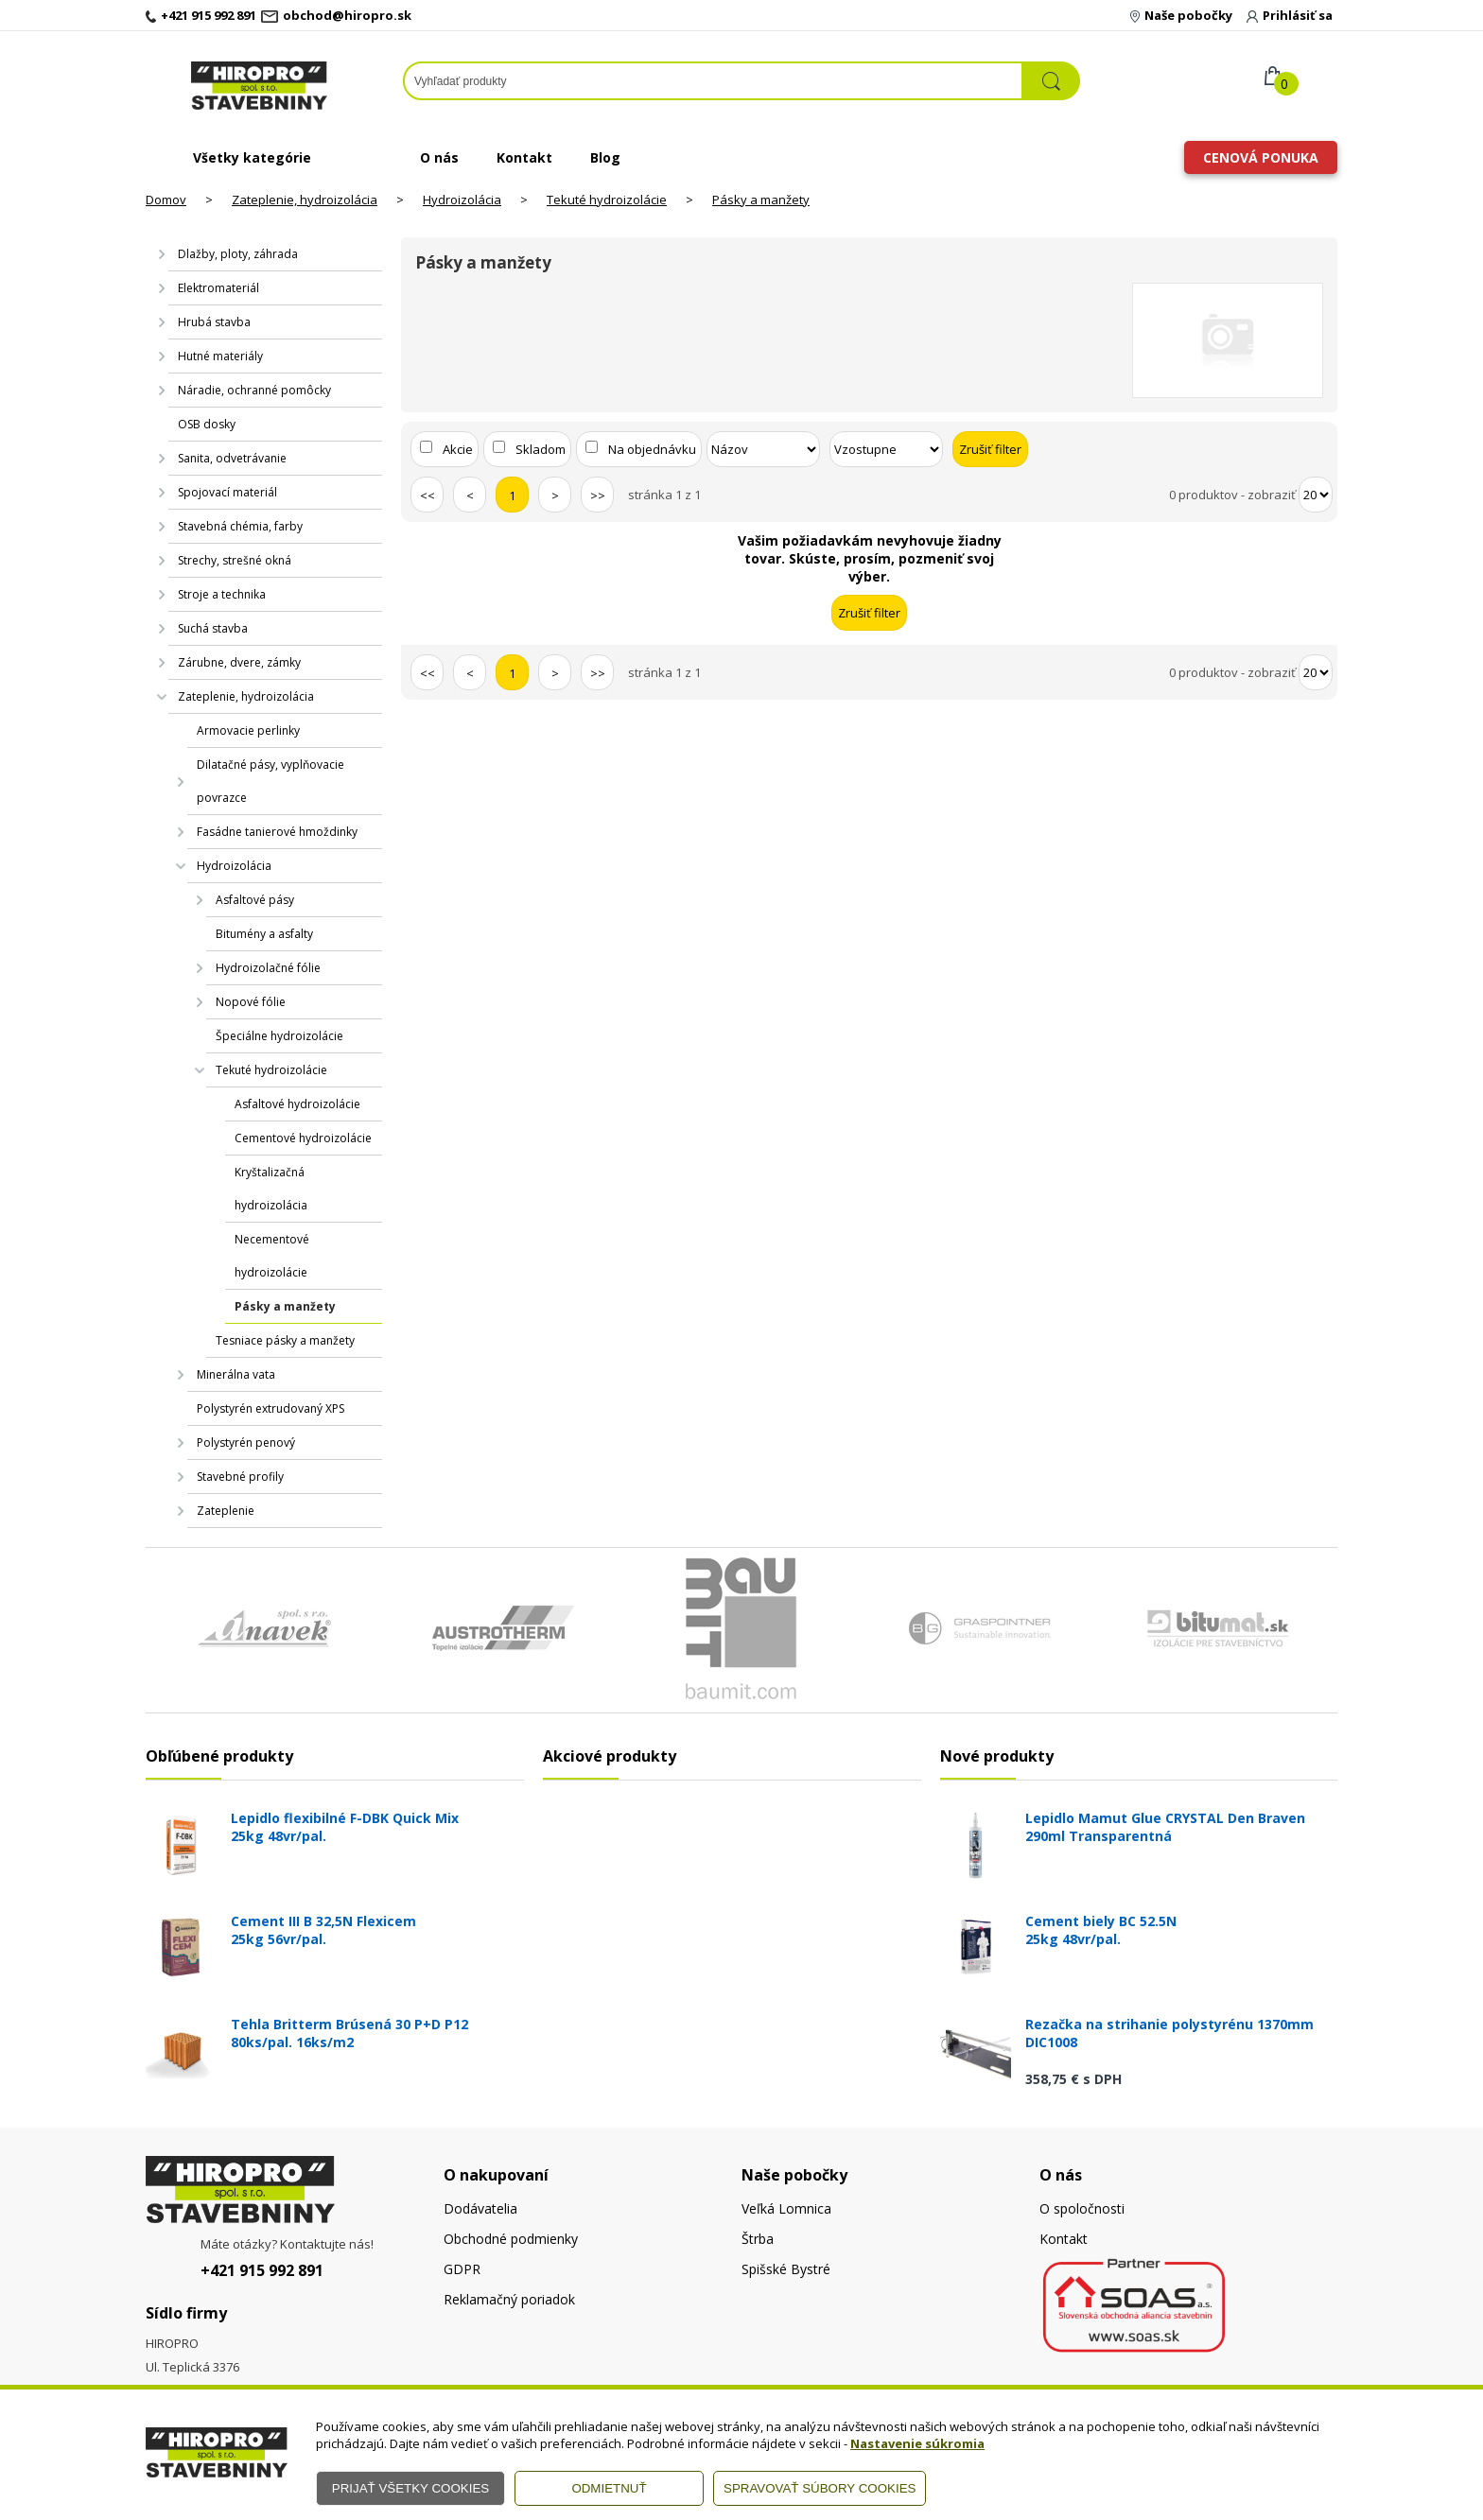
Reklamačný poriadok (509, 2299)
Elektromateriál (218, 288)
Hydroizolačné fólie (268, 968)
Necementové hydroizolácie (272, 1255)
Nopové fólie (251, 1002)
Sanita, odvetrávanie (232, 458)
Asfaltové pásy (255, 900)
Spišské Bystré (786, 2269)
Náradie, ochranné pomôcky (254, 390)
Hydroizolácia (462, 199)
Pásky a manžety (761, 199)
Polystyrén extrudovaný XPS (270, 1408)
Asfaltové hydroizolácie (297, 1104)
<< (427, 495)
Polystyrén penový (246, 1442)
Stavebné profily (240, 1477)
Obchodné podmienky (511, 2239)
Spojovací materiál (227, 492)
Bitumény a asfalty (264, 934)
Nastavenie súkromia (917, 2443)
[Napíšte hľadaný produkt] (713, 80)
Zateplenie (225, 1511)
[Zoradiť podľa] (763, 449)
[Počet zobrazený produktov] (1316, 495)
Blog (605, 157)
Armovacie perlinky (248, 730)
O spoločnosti (1082, 2208)
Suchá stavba (213, 628)
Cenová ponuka (1260, 157)
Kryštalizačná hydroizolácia (271, 1188)
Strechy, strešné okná (234, 560)
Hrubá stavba (214, 322)
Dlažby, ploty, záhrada (238, 254)
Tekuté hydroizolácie (607, 199)
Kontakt (524, 157)
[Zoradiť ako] (886, 449)
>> (597, 495)
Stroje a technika (222, 594)
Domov (166, 199)
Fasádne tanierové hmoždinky (277, 832)
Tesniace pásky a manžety (285, 1340)
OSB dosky (207, 424)
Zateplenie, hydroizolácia (304, 199)
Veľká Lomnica (786, 2208)
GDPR (462, 2269)
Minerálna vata (236, 1374)
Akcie (458, 449)
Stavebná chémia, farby (240, 526)
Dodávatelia (480, 2208)
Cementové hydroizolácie (303, 1138)
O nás (439, 157)
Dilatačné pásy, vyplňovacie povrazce (270, 781)
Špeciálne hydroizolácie (279, 1036)
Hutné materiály (220, 356)
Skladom (540, 449)
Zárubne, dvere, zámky (239, 662)
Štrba (758, 2239)
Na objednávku (652, 449)
